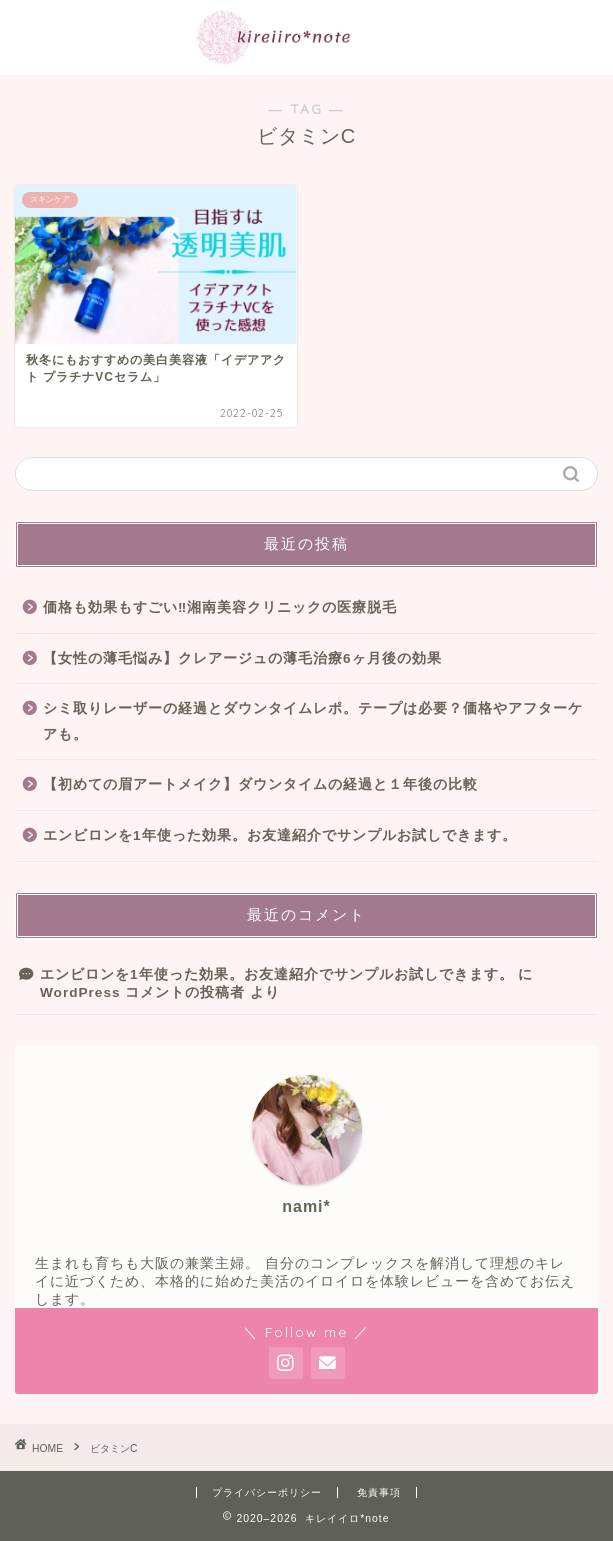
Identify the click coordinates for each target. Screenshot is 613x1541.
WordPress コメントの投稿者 (142, 992)
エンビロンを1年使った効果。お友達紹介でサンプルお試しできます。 (280, 835)
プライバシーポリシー (267, 1492)
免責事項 (379, 1492)
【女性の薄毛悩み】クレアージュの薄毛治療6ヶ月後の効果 (242, 658)
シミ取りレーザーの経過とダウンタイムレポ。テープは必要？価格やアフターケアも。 (313, 721)
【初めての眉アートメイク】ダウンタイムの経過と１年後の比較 (260, 784)
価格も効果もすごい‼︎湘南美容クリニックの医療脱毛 (220, 607)
